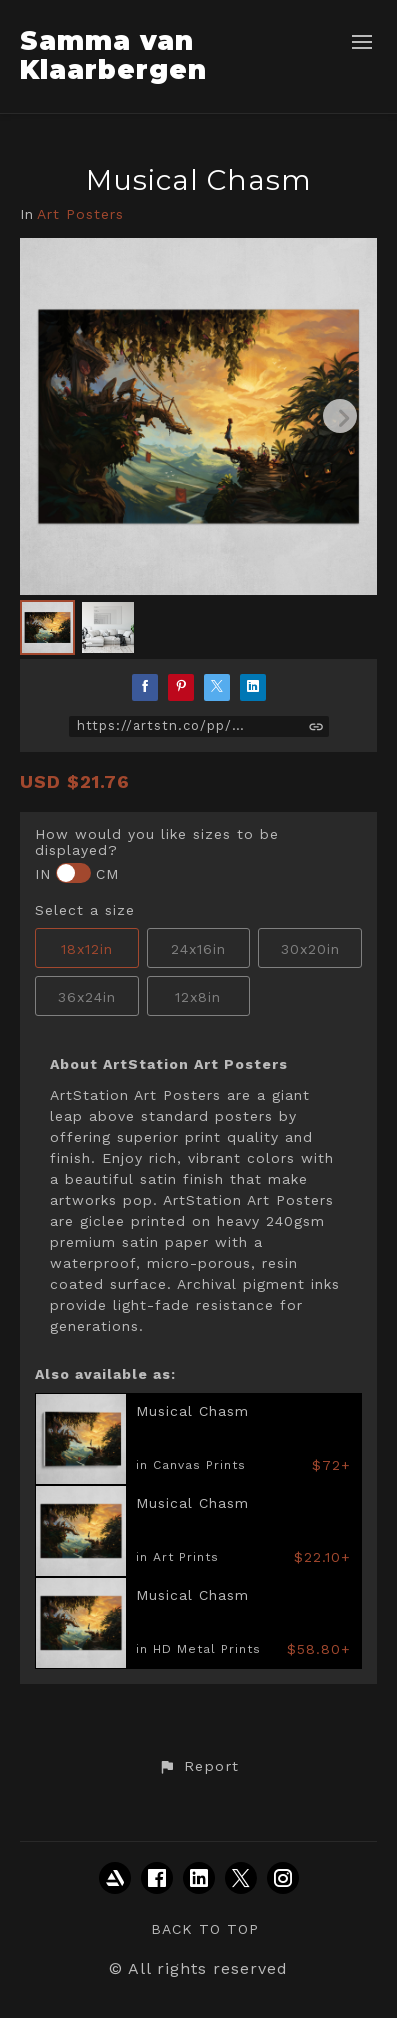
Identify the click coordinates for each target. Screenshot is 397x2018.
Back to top (205, 1929)
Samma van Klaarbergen (113, 55)
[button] (198, 1767)
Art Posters (80, 214)
